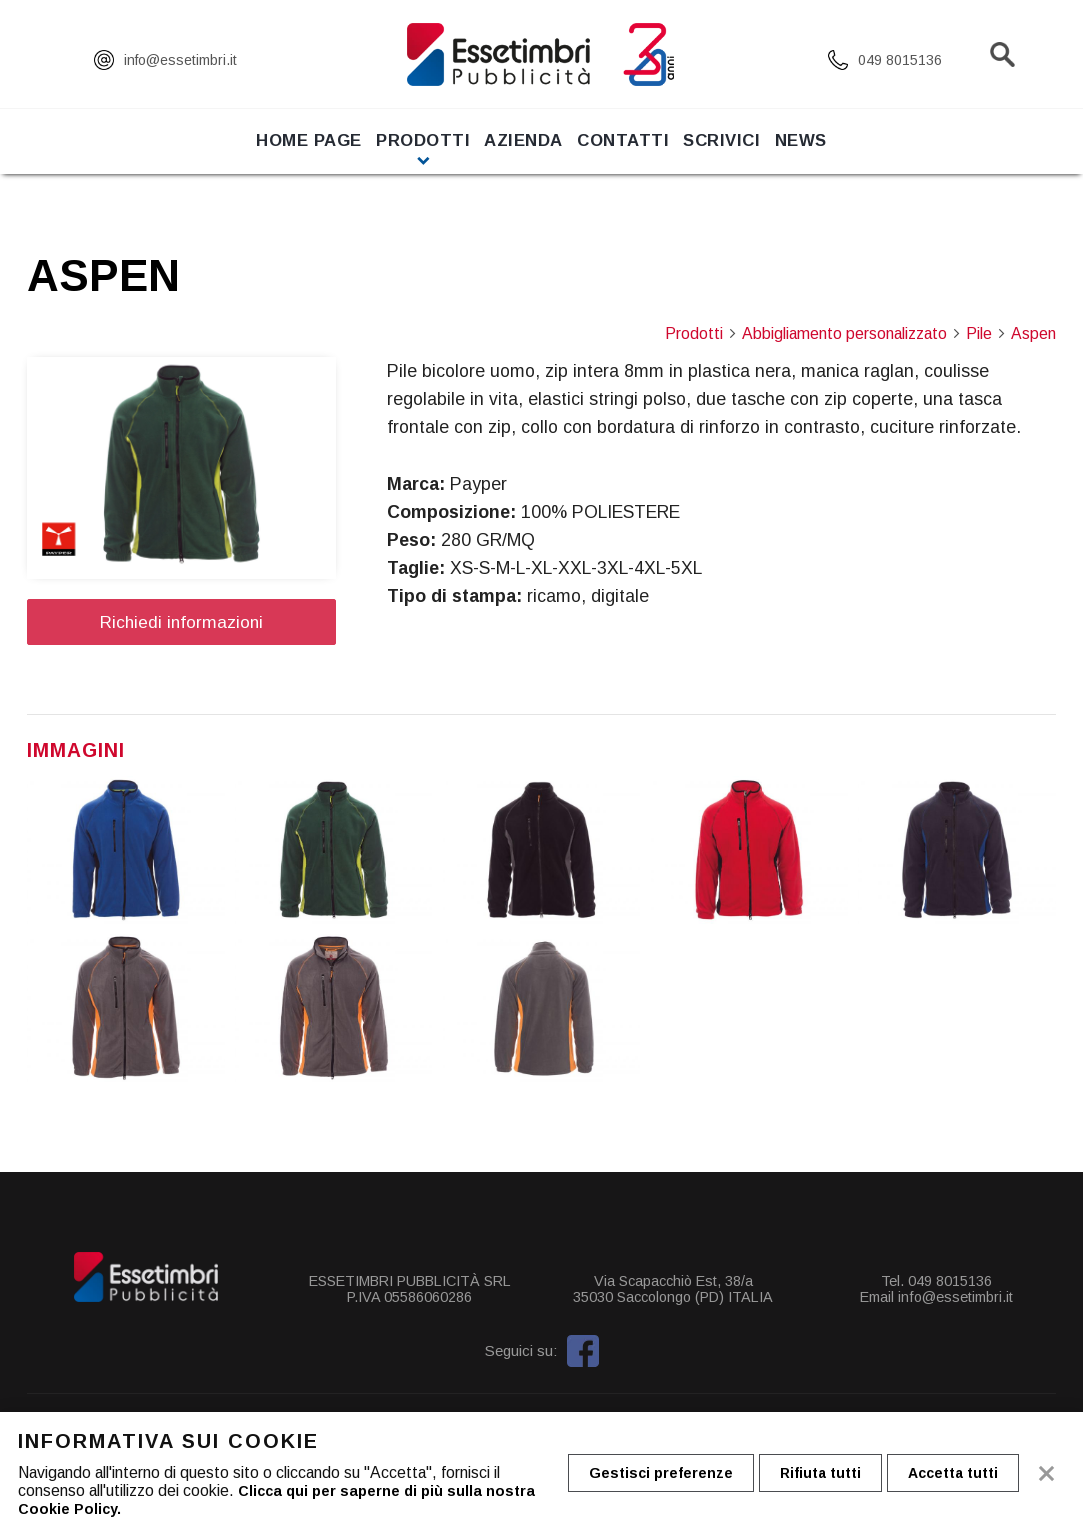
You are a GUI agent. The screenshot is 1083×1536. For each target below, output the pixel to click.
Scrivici (750, 155)
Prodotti (394, 155)
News (849, 155)
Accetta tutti (970, 1474)
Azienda (514, 155)
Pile (986, 333)
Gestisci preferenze (664, 1474)
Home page (261, 155)
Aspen (1033, 333)
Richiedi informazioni (181, 622)
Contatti (633, 155)
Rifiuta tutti (830, 1474)
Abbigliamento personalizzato (852, 333)
